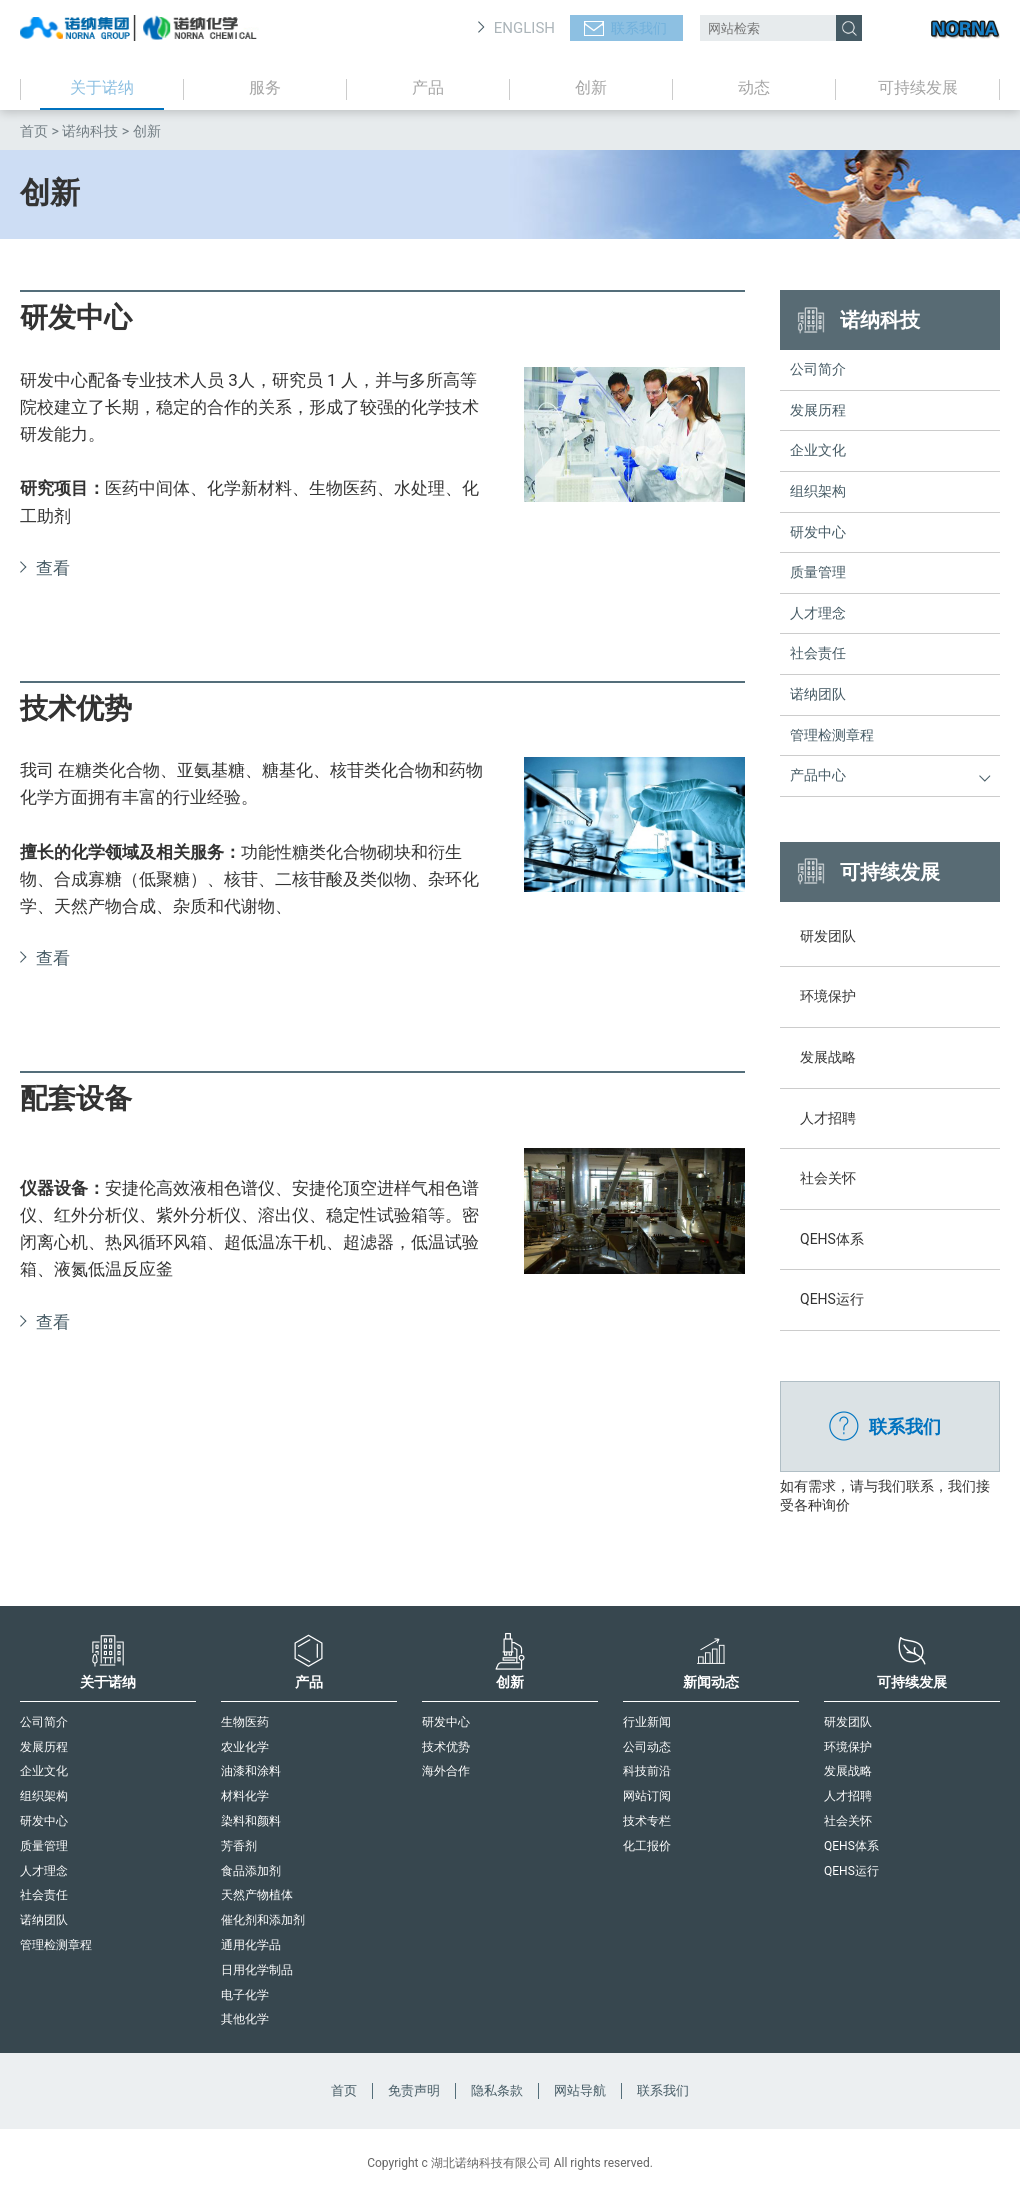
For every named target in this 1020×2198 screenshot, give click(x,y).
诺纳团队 (818, 694)
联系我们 (639, 28)
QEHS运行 (851, 1871)
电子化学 (245, 1995)
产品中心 (818, 775)
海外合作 (446, 1771)
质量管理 (818, 572)
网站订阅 (647, 1796)
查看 (53, 568)
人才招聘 (848, 1796)
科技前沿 (647, 1771)
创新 (591, 87)
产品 (428, 87)
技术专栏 (647, 1821)
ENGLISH (524, 28)
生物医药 (245, 1722)
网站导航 (580, 2090)
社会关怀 (848, 1821)
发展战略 (848, 1771)
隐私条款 (497, 2090)
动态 (754, 87)
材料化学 (245, 1796)
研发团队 (848, 1722)
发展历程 (818, 410)
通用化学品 (251, 1945)
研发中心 (818, 532)
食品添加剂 (251, 1871)
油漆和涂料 (251, 1771)
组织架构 (818, 491)
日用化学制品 (257, 1970)
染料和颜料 (251, 1821)
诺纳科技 (90, 131)
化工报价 (647, 1846)
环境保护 (848, 1747)
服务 (265, 87)
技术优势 (446, 1747)
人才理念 (818, 613)
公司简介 (818, 369)
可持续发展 (918, 87)
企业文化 (818, 450)
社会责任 (818, 653)
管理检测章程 (832, 735)
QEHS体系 (851, 1846)
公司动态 (647, 1747)
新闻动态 (711, 1661)
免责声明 (414, 2090)
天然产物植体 (257, 1895)
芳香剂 (239, 1846)
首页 (34, 131)
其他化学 (245, 2019)
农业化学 (245, 1747)
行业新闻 (647, 1722)
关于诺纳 (102, 87)
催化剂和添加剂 (263, 1920)
